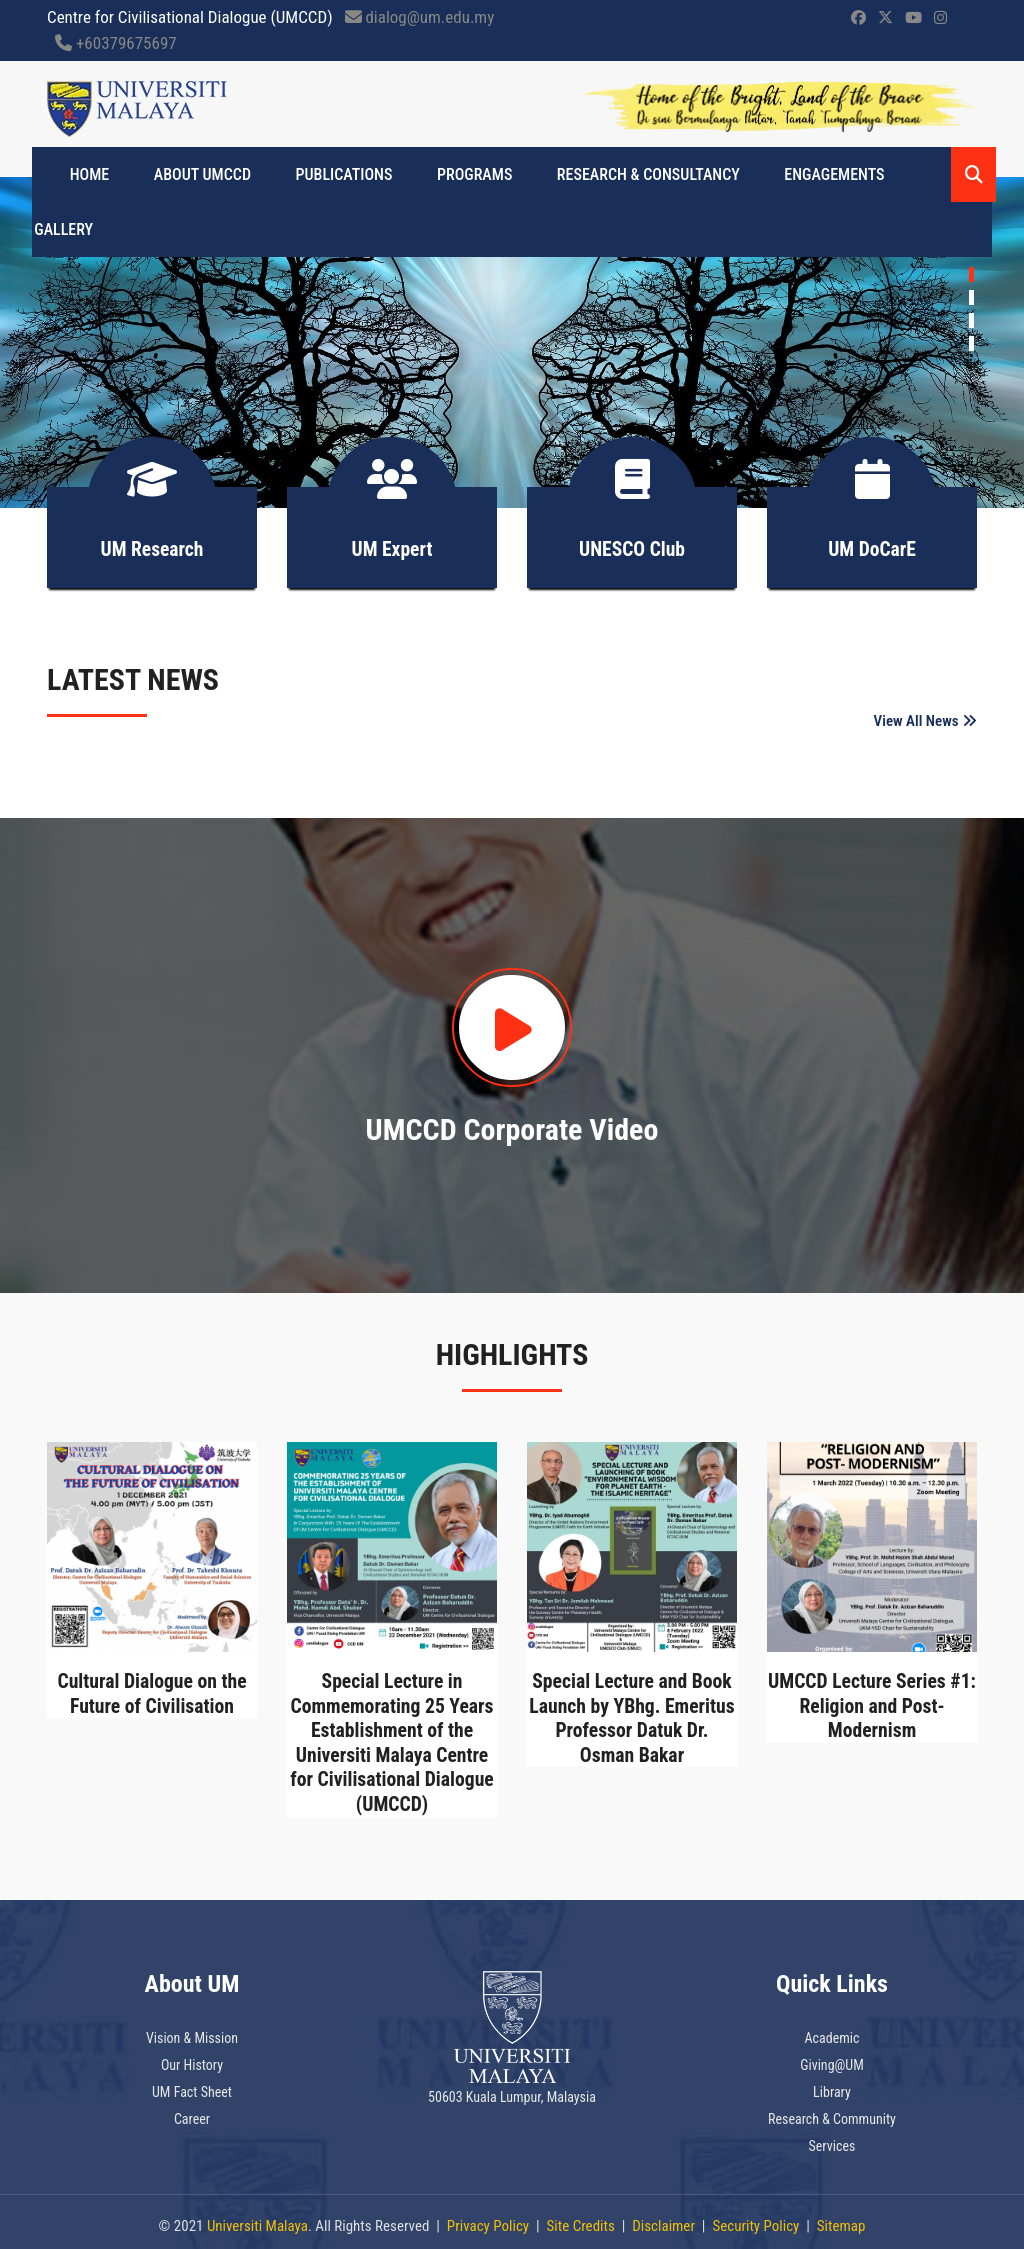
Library (832, 2084)
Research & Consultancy (632, 174)
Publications (337, 174)
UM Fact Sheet (192, 2084)
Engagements (814, 174)
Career (192, 2111)
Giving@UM (832, 2057)
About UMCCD (200, 174)
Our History (192, 2057)
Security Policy (755, 2218)
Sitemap (841, 2218)
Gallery (61, 229)
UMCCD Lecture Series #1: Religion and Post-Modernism (872, 1701)
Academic (831, 2030)
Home (92, 174)
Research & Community (832, 2111)
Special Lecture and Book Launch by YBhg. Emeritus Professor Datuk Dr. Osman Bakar (632, 1713)
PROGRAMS (463, 174)
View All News (925, 712)
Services (832, 2138)
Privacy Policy (488, 2218)
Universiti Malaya (257, 2218)
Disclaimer (663, 2218)
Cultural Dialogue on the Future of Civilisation (152, 1689)
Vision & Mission (192, 2030)
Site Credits (581, 2218)
